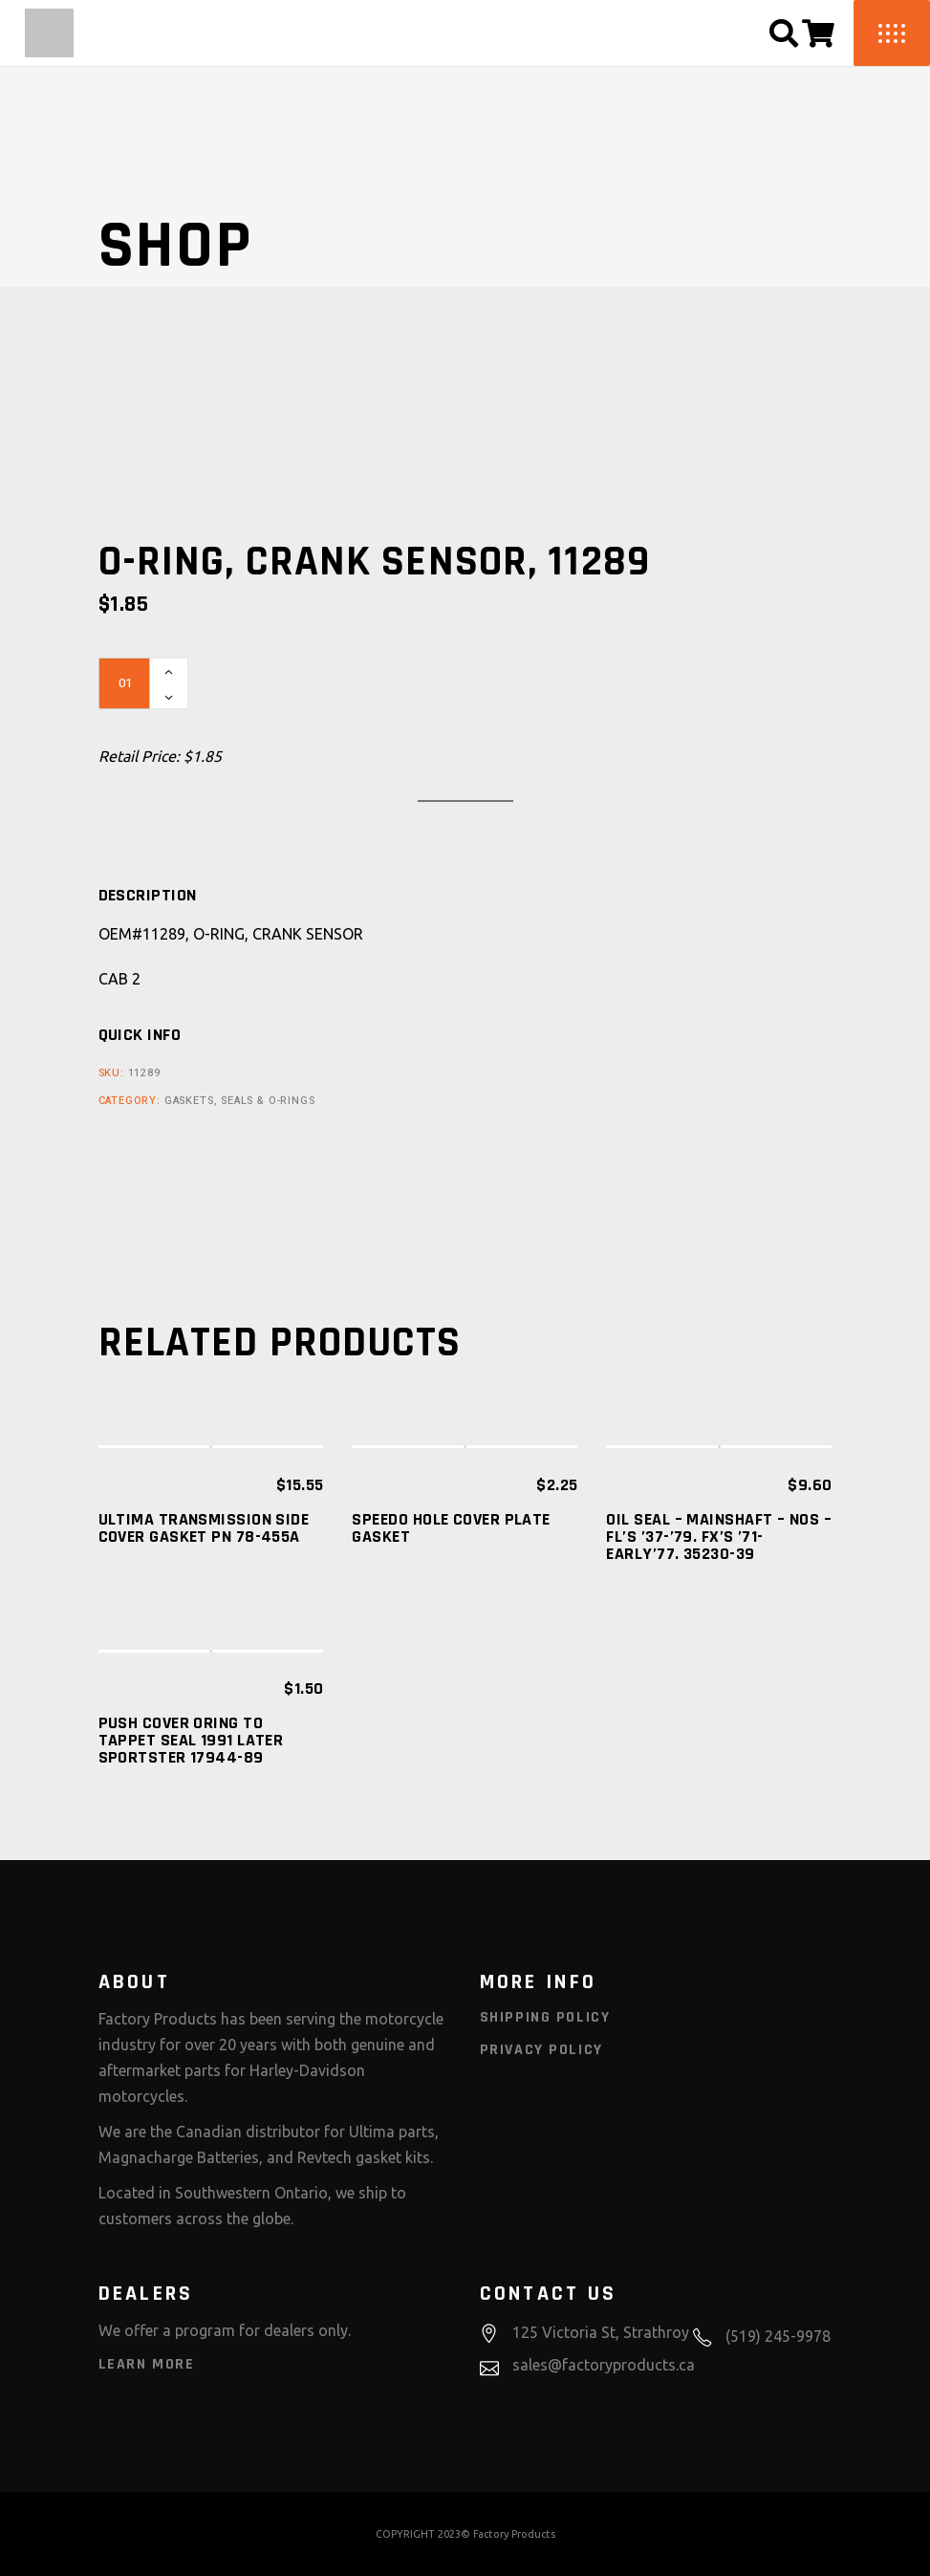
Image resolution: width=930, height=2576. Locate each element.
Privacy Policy (541, 2050)
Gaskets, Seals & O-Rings (239, 1101)
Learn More (146, 2364)
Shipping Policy (545, 2017)
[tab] (147, 895)
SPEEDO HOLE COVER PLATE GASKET (451, 1528)
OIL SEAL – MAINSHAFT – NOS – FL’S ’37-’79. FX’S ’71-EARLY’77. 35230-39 (719, 1536)
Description (147, 895)
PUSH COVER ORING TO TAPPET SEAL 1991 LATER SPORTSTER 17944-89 (191, 1740)
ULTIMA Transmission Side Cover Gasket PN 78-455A (204, 1528)
